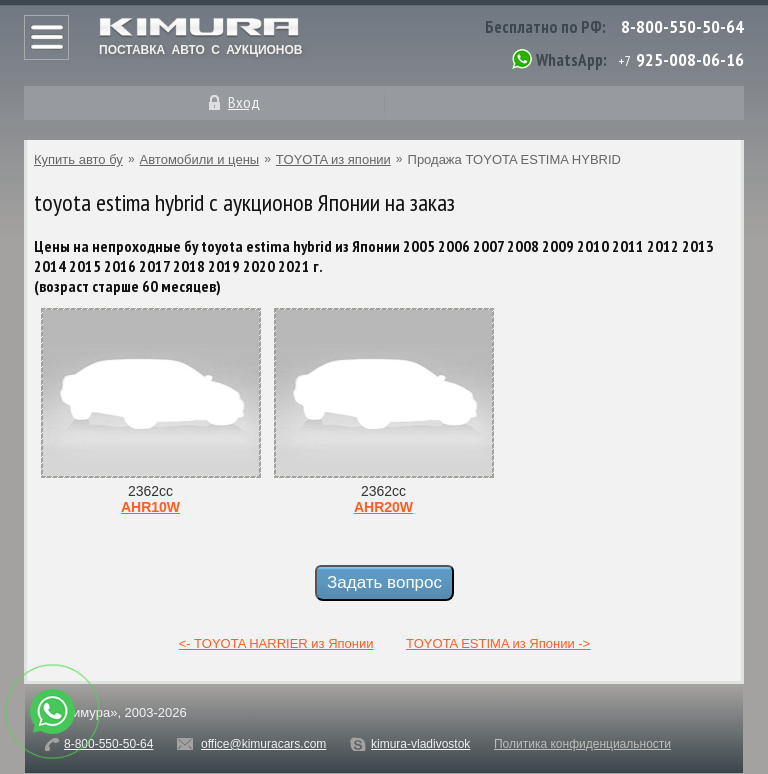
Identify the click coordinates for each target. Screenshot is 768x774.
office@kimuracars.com (263, 744)
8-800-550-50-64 (682, 26)
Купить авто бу (78, 159)
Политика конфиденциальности (582, 744)
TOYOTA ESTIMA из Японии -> (498, 643)
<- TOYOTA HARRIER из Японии (276, 643)
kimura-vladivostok (420, 744)
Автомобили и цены (200, 159)
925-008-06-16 (690, 59)
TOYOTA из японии (333, 159)
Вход (244, 102)
